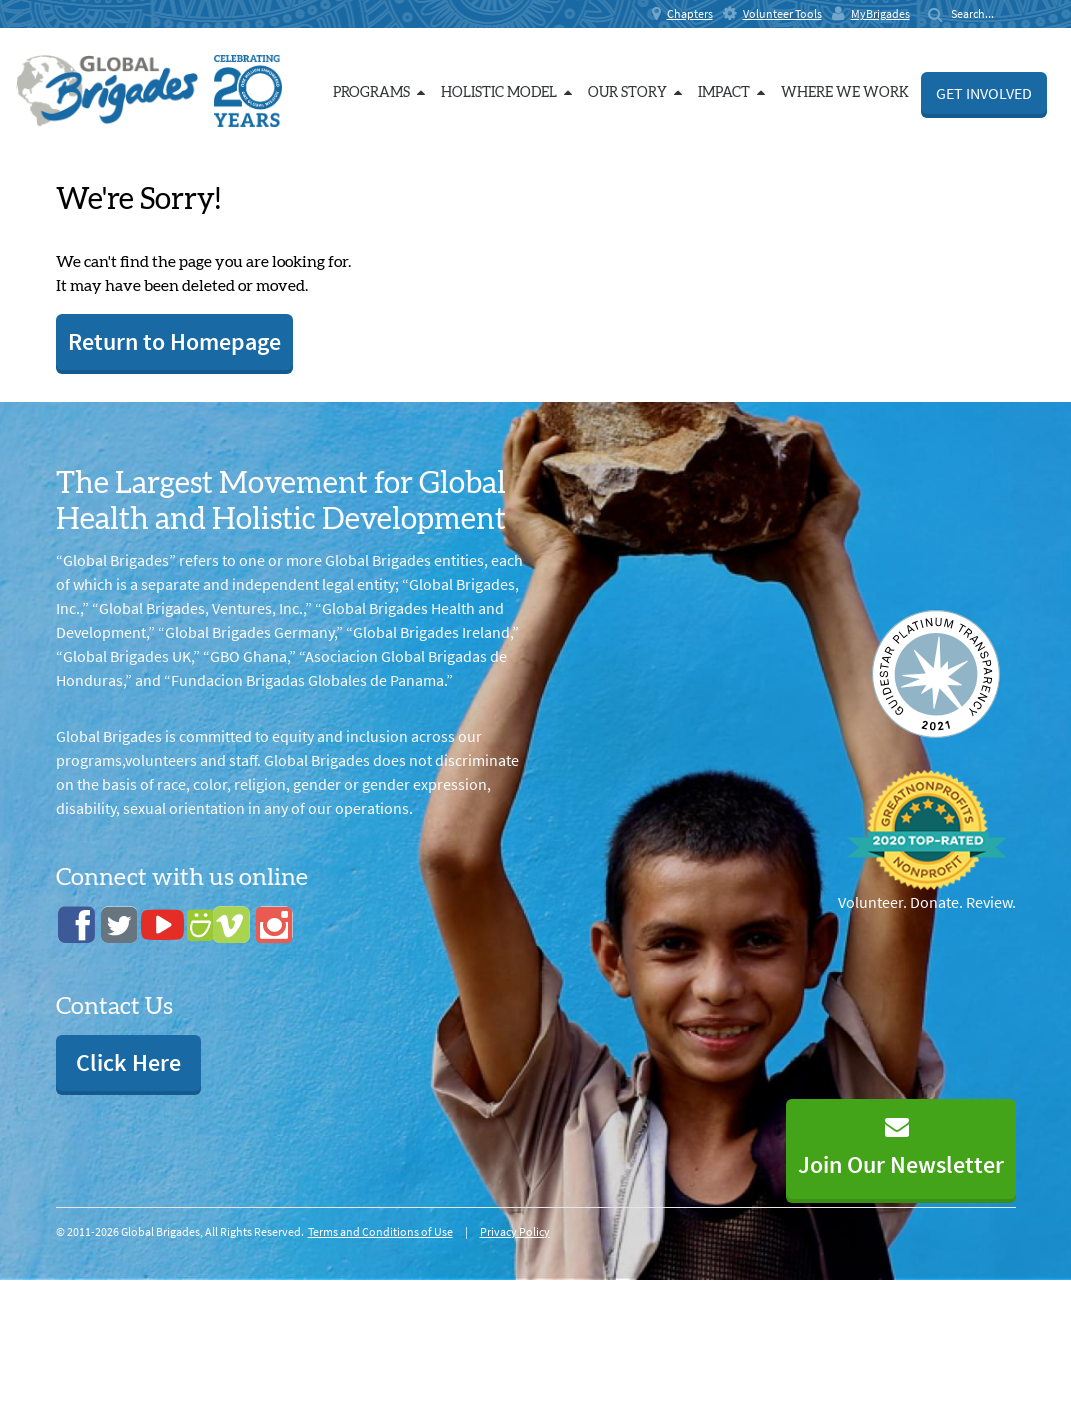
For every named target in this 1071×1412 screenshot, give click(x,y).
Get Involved (984, 93)
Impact (731, 92)
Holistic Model (506, 92)
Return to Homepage (174, 341)
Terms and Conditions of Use (380, 1231)
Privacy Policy (515, 1231)
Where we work (845, 93)
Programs (379, 92)
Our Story (635, 92)
